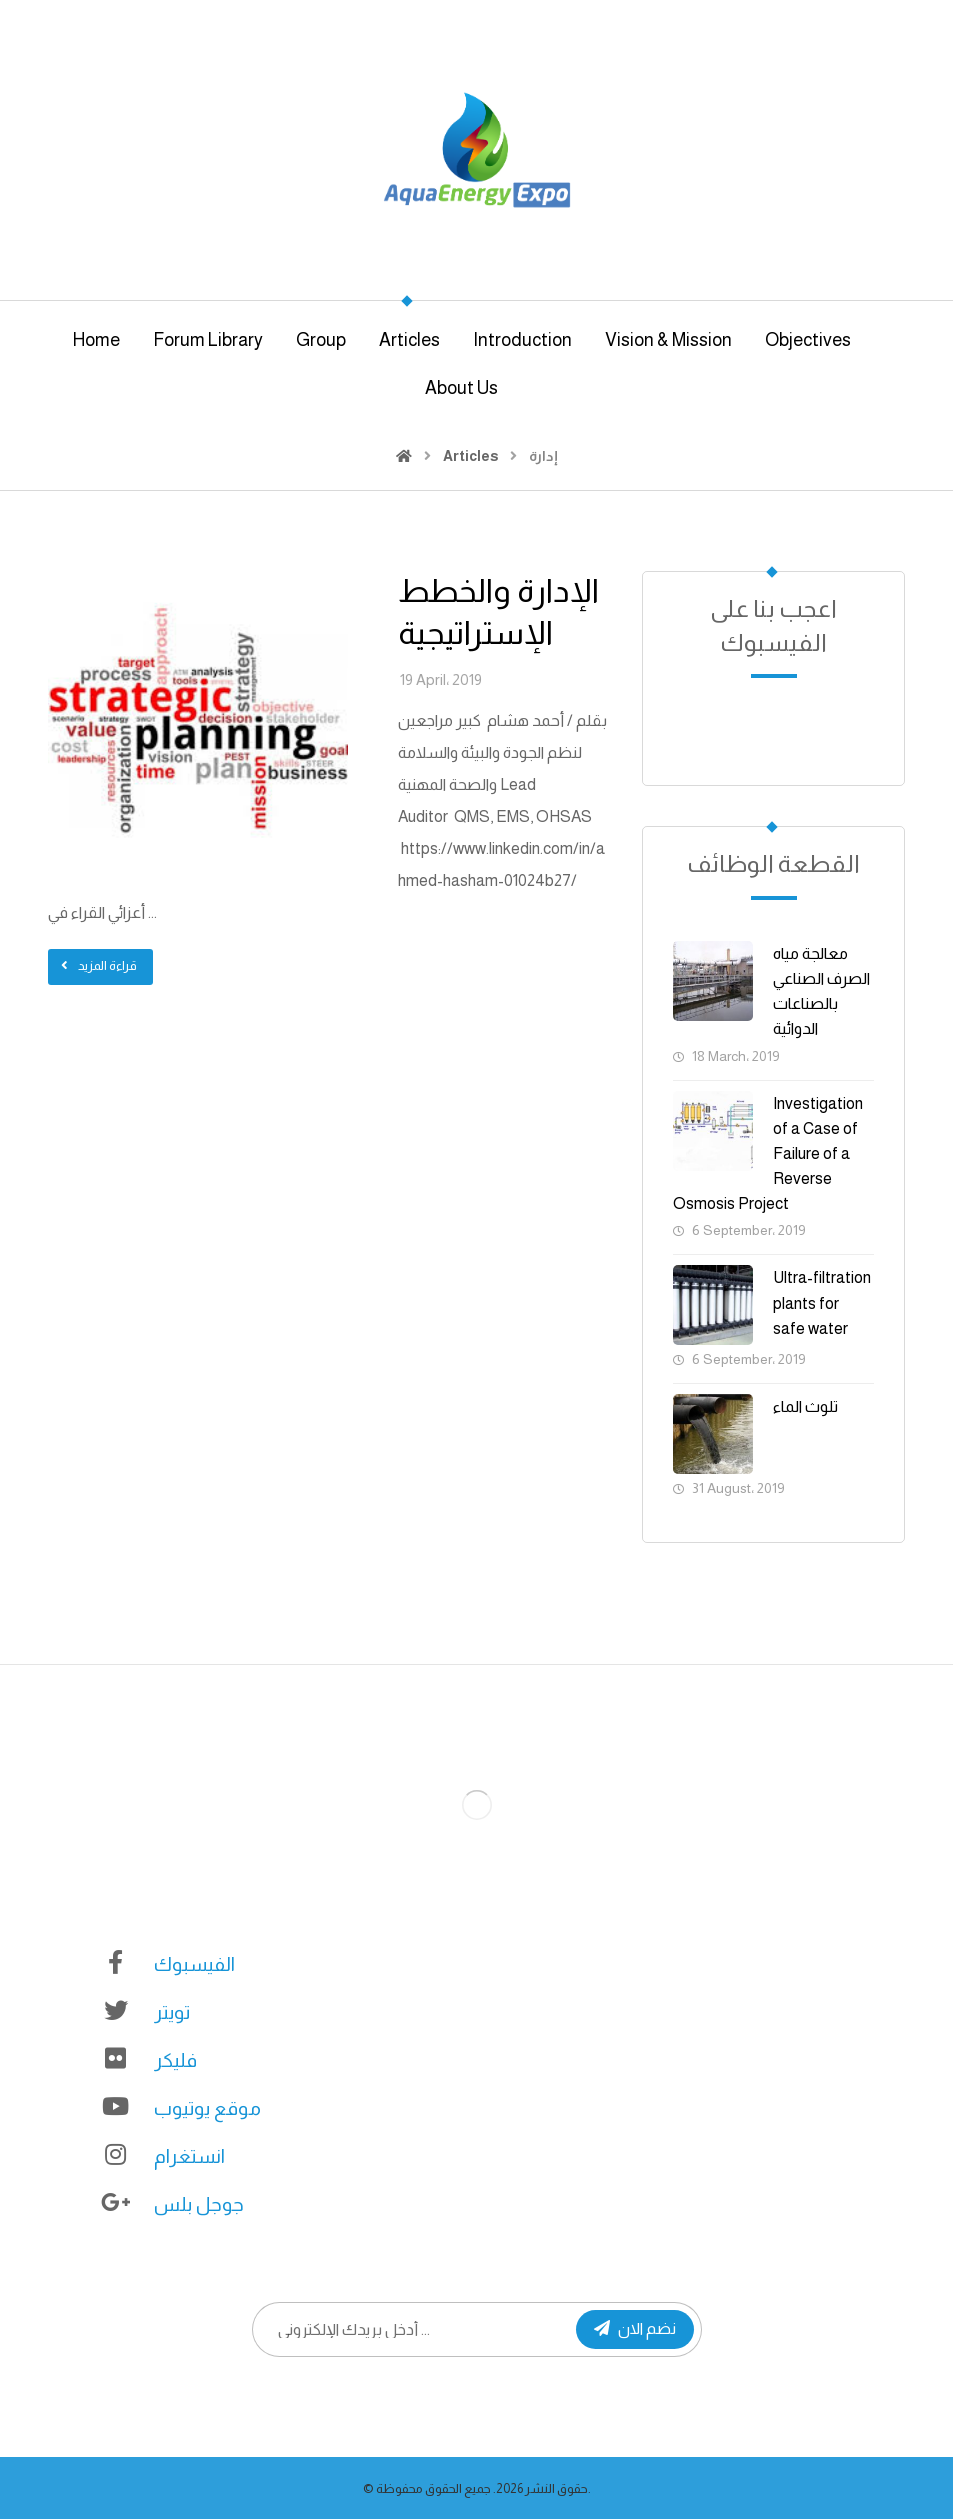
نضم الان (635, 2328)
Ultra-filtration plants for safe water (822, 1302)
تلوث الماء (805, 1406)
